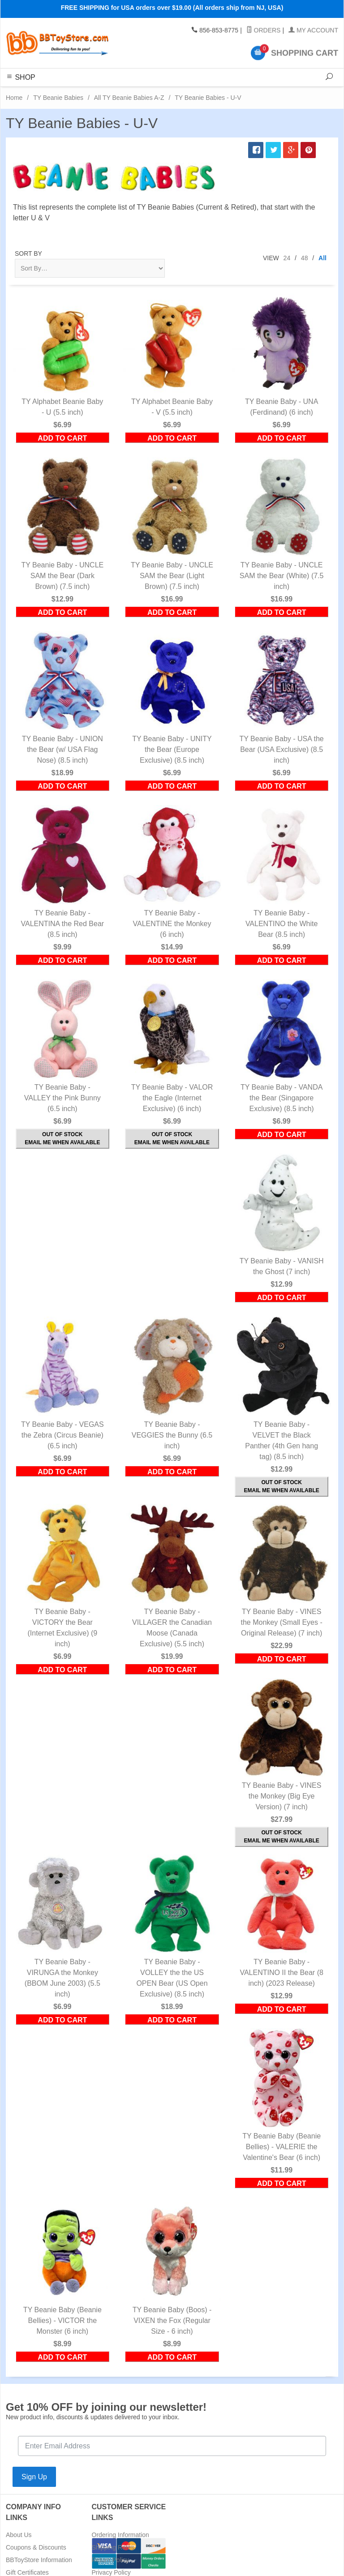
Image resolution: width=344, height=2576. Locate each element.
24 (287, 258)
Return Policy (110, 2559)
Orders (263, 30)
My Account (313, 30)
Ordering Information (120, 2534)
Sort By (28, 253)
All (322, 258)
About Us (19, 2534)
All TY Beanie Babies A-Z (129, 97)
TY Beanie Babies (58, 97)
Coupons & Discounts (36, 2547)
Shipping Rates (113, 2547)
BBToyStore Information (39, 2559)
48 (304, 258)
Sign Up (34, 2477)
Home (14, 97)
